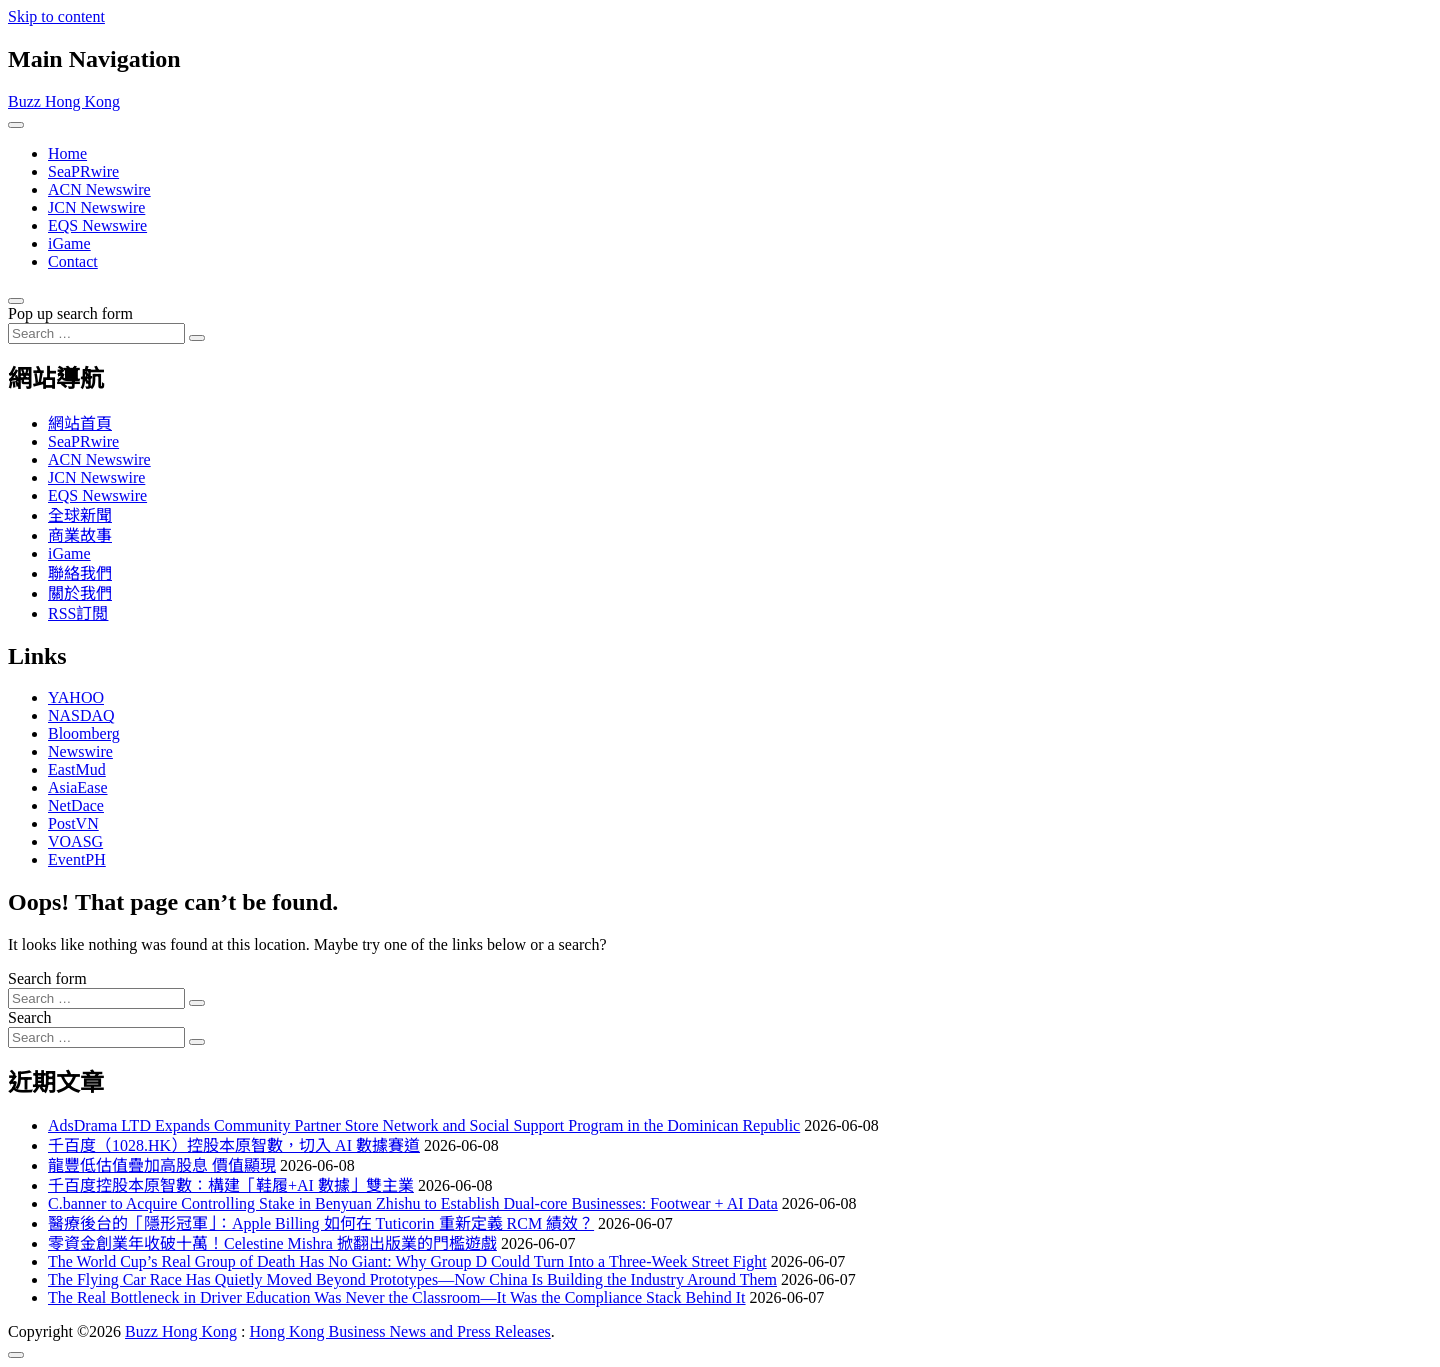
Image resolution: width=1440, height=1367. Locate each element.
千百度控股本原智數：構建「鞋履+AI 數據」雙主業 (231, 1185)
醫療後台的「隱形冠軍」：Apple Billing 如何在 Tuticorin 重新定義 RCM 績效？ (321, 1223)
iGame (69, 243)
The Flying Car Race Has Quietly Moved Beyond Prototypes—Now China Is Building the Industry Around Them (412, 1279)
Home (67, 153)
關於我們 (80, 593)
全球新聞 (80, 515)
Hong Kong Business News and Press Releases (399, 1331)
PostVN (73, 823)
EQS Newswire (97, 225)
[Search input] (96, 333)
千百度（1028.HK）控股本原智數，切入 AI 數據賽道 (234, 1145)
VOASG (75, 841)
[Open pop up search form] (16, 301)
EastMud (77, 769)
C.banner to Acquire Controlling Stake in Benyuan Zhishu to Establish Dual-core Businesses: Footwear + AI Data (413, 1203)
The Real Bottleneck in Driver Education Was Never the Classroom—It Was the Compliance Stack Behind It (397, 1297)
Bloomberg (84, 733)
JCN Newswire (96, 207)
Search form (47, 978)
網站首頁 (80, 423)
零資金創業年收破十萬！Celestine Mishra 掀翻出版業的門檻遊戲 (272, 1243)
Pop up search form (70, 313)
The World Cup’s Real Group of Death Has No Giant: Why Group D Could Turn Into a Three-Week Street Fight (407, 1261)
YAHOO (76, 697)
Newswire (80, 751)
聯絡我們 (80, 573)
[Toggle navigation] (16, 125)
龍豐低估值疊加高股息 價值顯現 (162, 1165)
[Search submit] (197, 338)
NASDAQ (81, 715)
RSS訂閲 (78, 613)
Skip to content (56, 16)
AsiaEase (78, 787)
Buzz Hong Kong (64, 101)
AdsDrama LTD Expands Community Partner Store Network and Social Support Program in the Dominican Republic (424, 1125)
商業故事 (80, 535)
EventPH (77, 859)
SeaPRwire (83, 171)
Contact (73, 261)
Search (30, 1017)
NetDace (76, 805)
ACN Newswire (99, 189)
